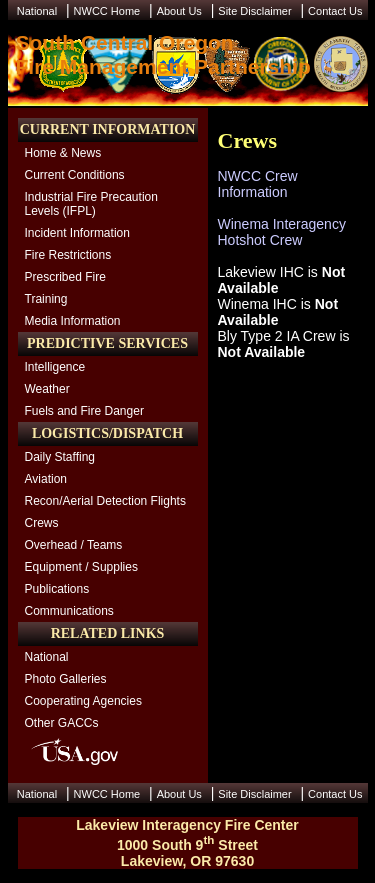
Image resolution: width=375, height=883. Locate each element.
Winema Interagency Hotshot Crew (282, 232)
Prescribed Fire (65, 277)
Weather (47, 389)
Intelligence (55, 367)
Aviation (46, 479)
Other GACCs (62, 723)
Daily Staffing (60, 457)
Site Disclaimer (254, 11)
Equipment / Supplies (81, 567)
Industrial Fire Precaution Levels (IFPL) (91, 204)
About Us (179, 11)
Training (46, 299)
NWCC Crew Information (258, 184)
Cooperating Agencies (83, 701)
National (37, 11)
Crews (42, 523)
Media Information (73, 321)
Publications (57, 589)
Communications (69, 611)
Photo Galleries (66, 679)
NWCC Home (107, 11)
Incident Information (77, 233)
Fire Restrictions (68, 255)
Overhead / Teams (74, 545)
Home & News (63, 153)
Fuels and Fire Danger (84, 411)
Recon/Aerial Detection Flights (105, 501)
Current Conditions (75, 175)
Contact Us (335, 11)
